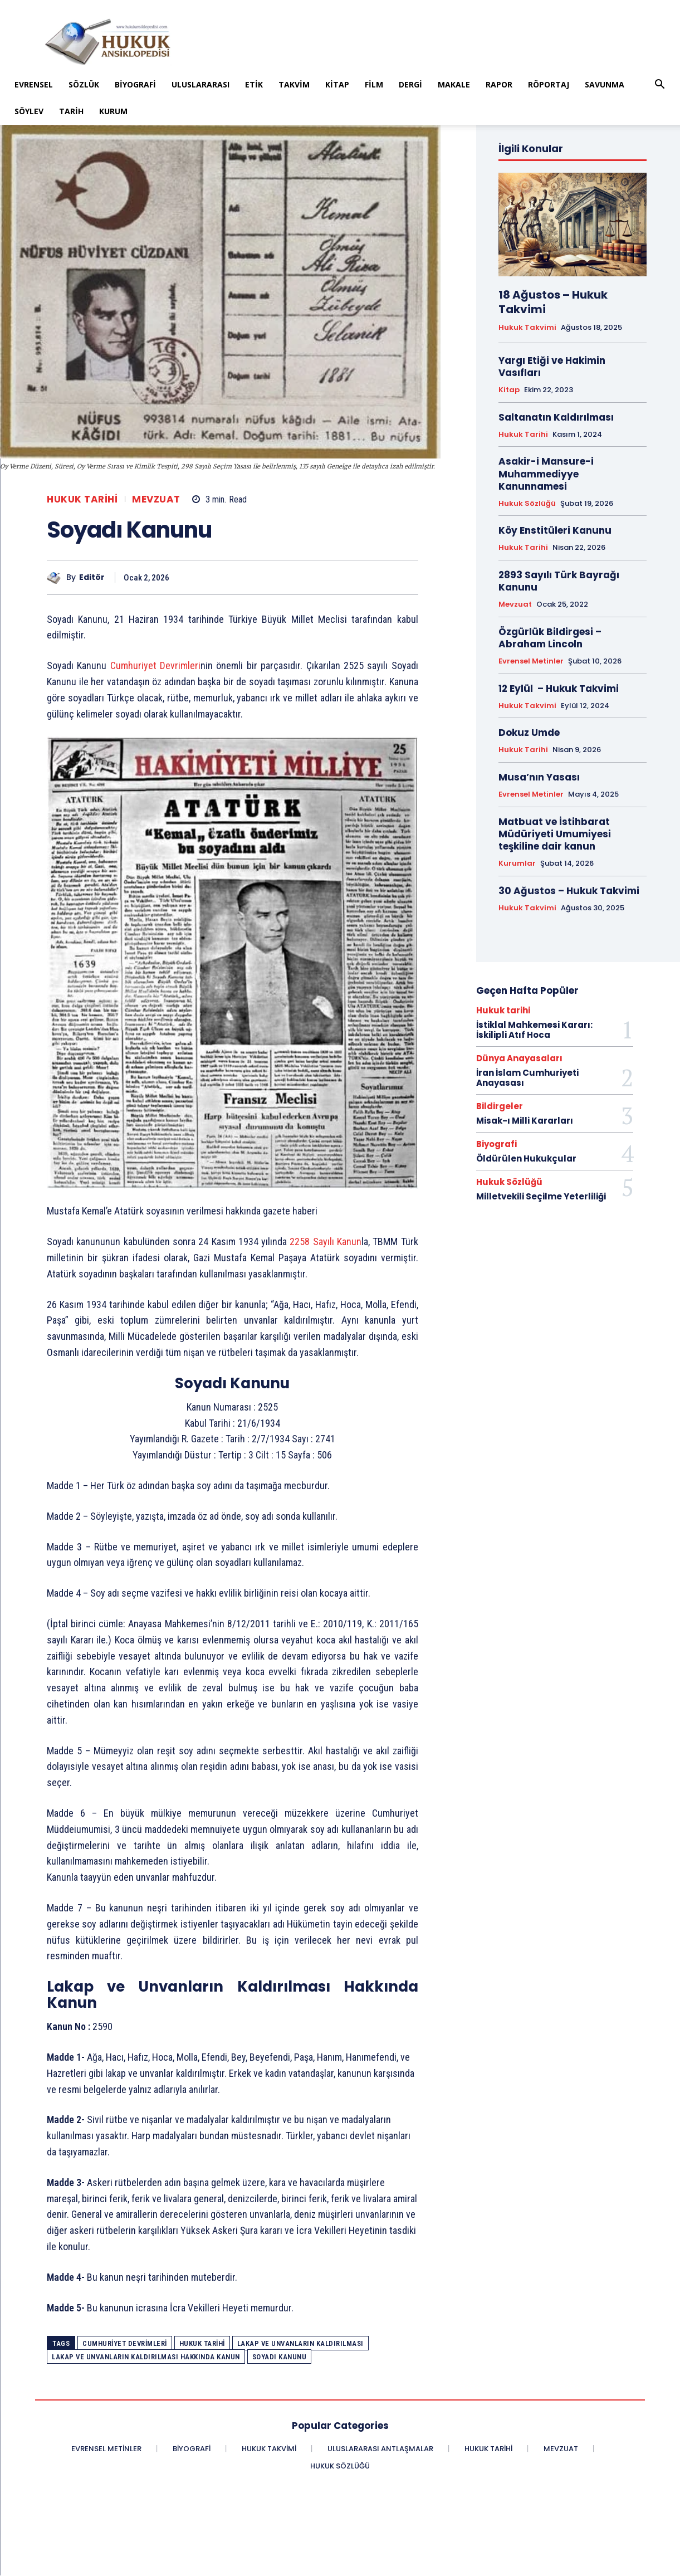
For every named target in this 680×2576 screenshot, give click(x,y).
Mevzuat (156, 499)
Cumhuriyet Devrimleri (155, 665)
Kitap (337, 84)
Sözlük (84, 84)
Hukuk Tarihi (202, 2343)
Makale (454, 84)
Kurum (113, 111)
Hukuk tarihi (82, 499)
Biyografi (135, 84)
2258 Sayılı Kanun (325, 1241)
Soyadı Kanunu (279, 2357)
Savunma (604, 84)
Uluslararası (200, 84)
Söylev (28, 111)
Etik (254, 84)
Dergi (410, 84)
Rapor (499, 84)
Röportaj (548, 84)
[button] (660, 85)
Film (374, 84)
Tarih (71, 111)
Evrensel (33, 84)
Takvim (294, 84)
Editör (92, 577)
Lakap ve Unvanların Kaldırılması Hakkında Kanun (146, 2357)
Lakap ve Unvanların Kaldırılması (300, 2343)
